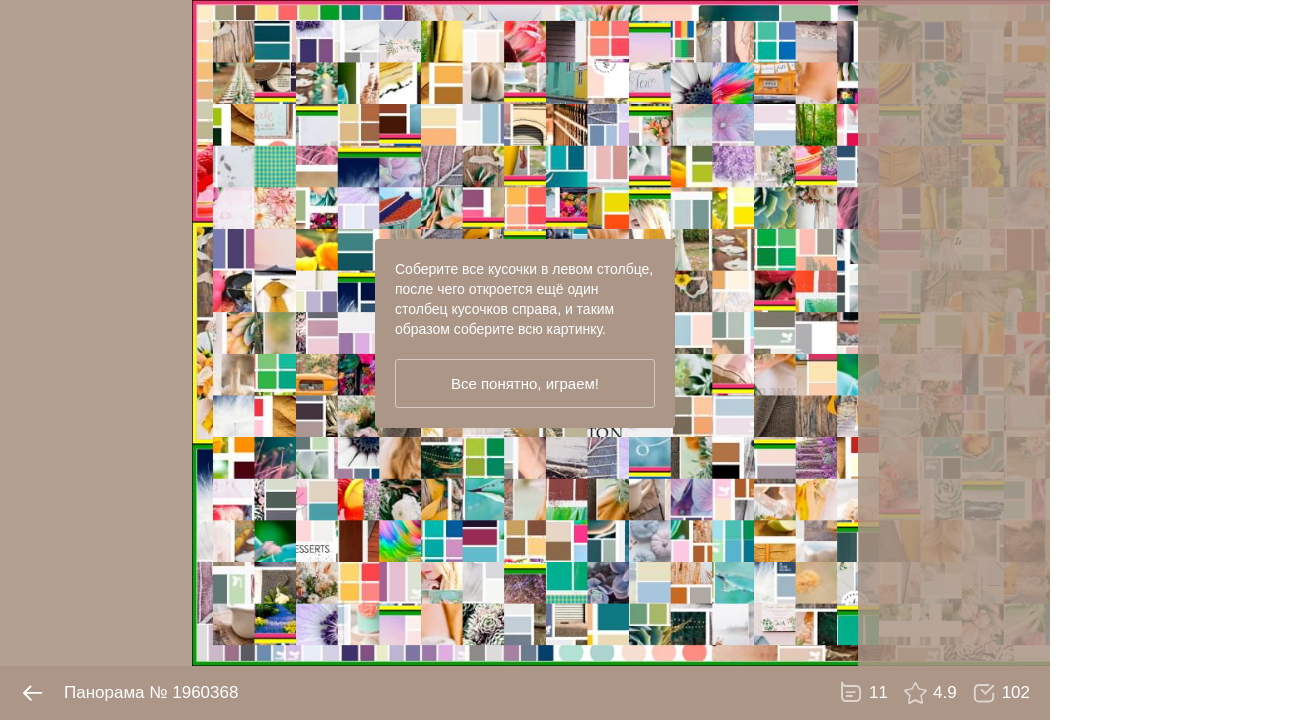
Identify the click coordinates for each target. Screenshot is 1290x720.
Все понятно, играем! (525, 383)
